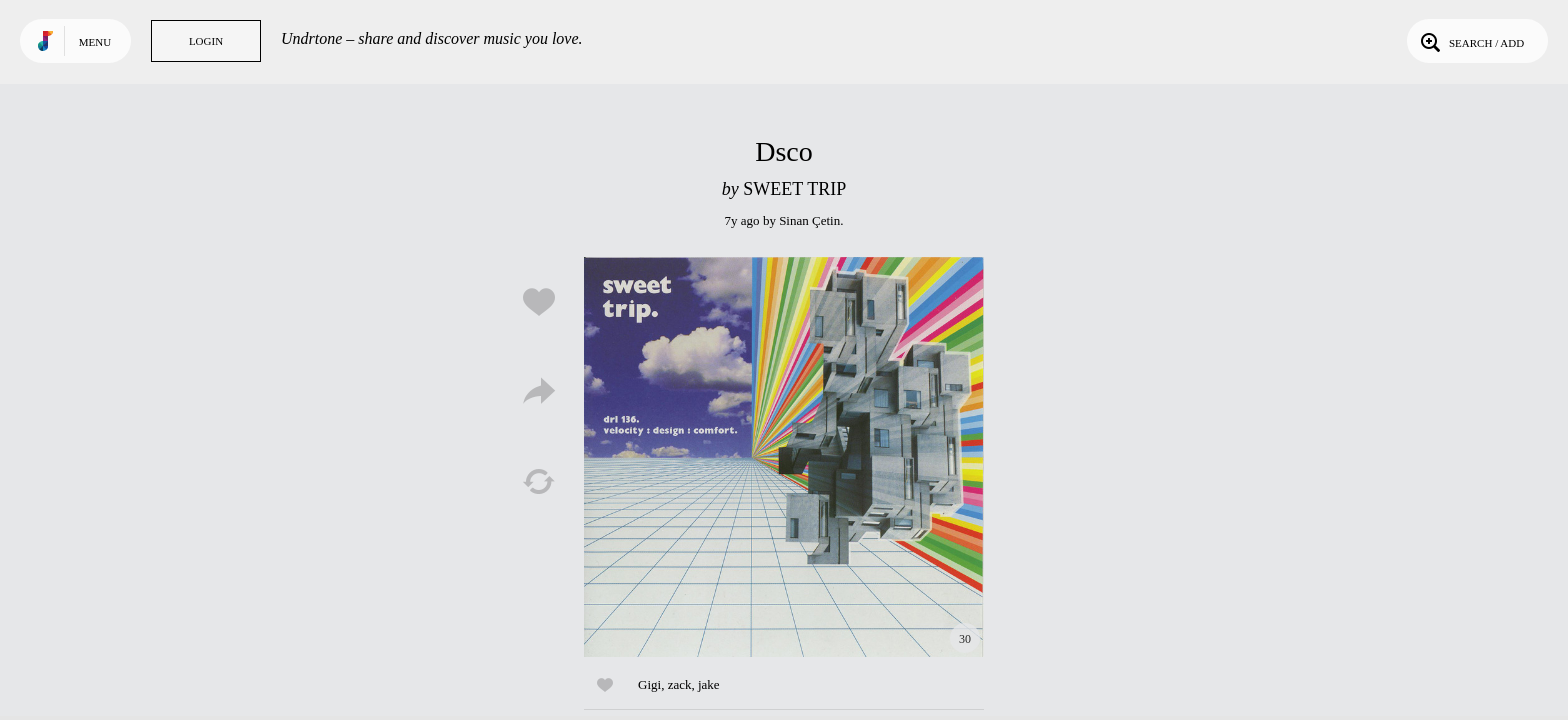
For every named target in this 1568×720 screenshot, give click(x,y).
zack (680, 684)
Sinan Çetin (809, 220)
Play (784, 457)
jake (709, 684)
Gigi (649, 684)
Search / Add (1470, 41)
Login (206, 41)
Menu (95, 42)
